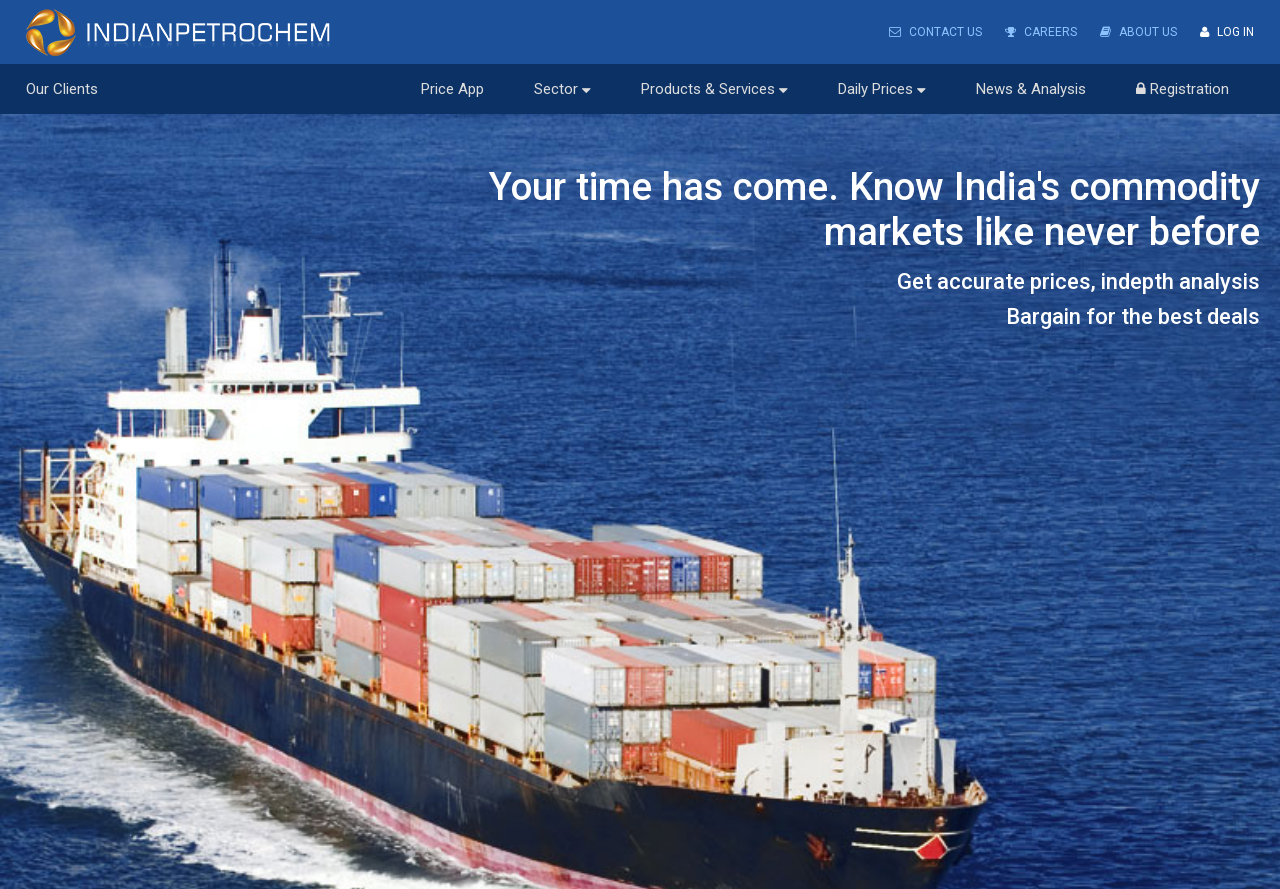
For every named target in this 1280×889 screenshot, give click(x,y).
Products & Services (714, 89)
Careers (1041, 32)
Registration (1182, 89)
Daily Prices (882, 89)
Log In (1227, 32)
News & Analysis (1031, 89)
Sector (562, 89)
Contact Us (935, 32)
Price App (452, 89)
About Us (1138, 32)
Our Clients (62, 89)
